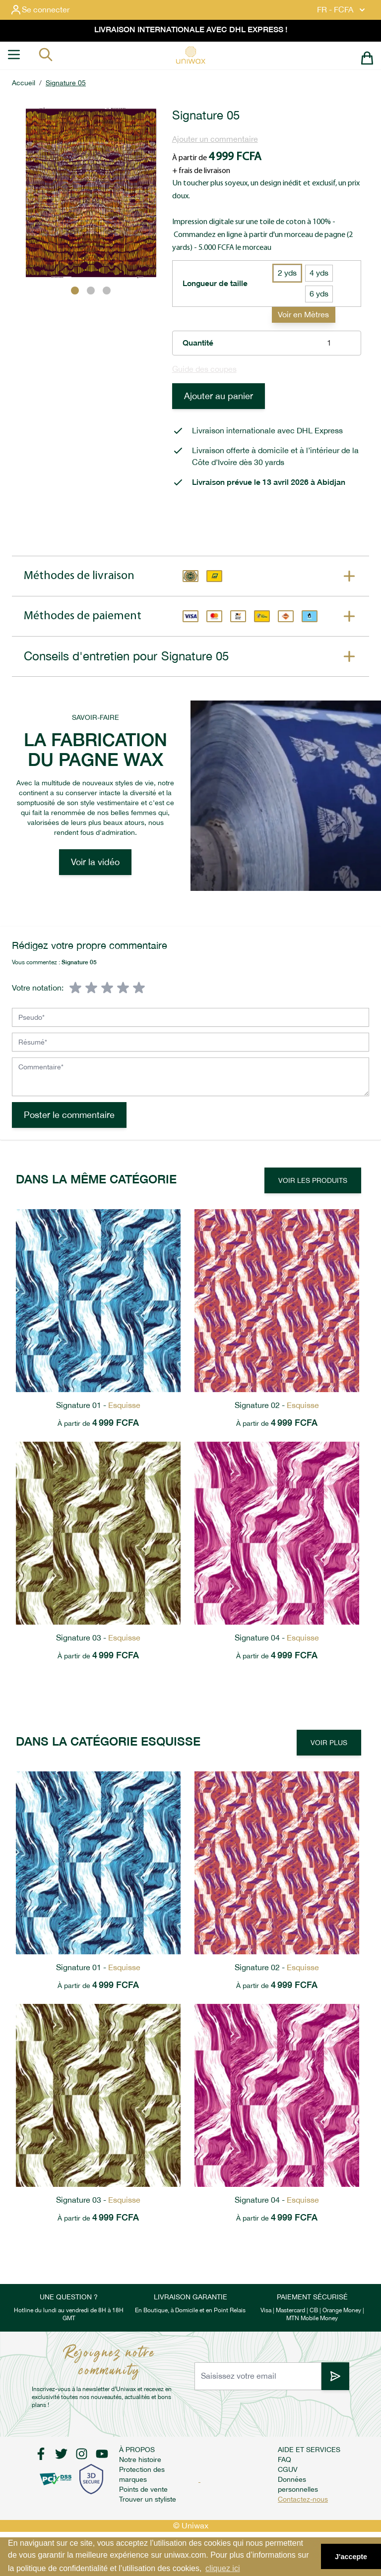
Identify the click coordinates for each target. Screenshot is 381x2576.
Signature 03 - (98, 1637)
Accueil (23, 83)
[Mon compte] (47, 10)
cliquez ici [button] (222, 2568)
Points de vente (143, 2489)
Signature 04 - (277, 1637)
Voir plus (329, 1743)
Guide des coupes (204, 369)
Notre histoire (140, 2459)
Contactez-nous (303, 2499)
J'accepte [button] (351, 2557)
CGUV (288, 2469)
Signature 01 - (98, 1405)
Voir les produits (312, 1180)
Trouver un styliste (147, 2499)
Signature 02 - (277, 1405)
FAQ (284, 2459)
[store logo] (190, 55)
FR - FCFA (342, 10)
